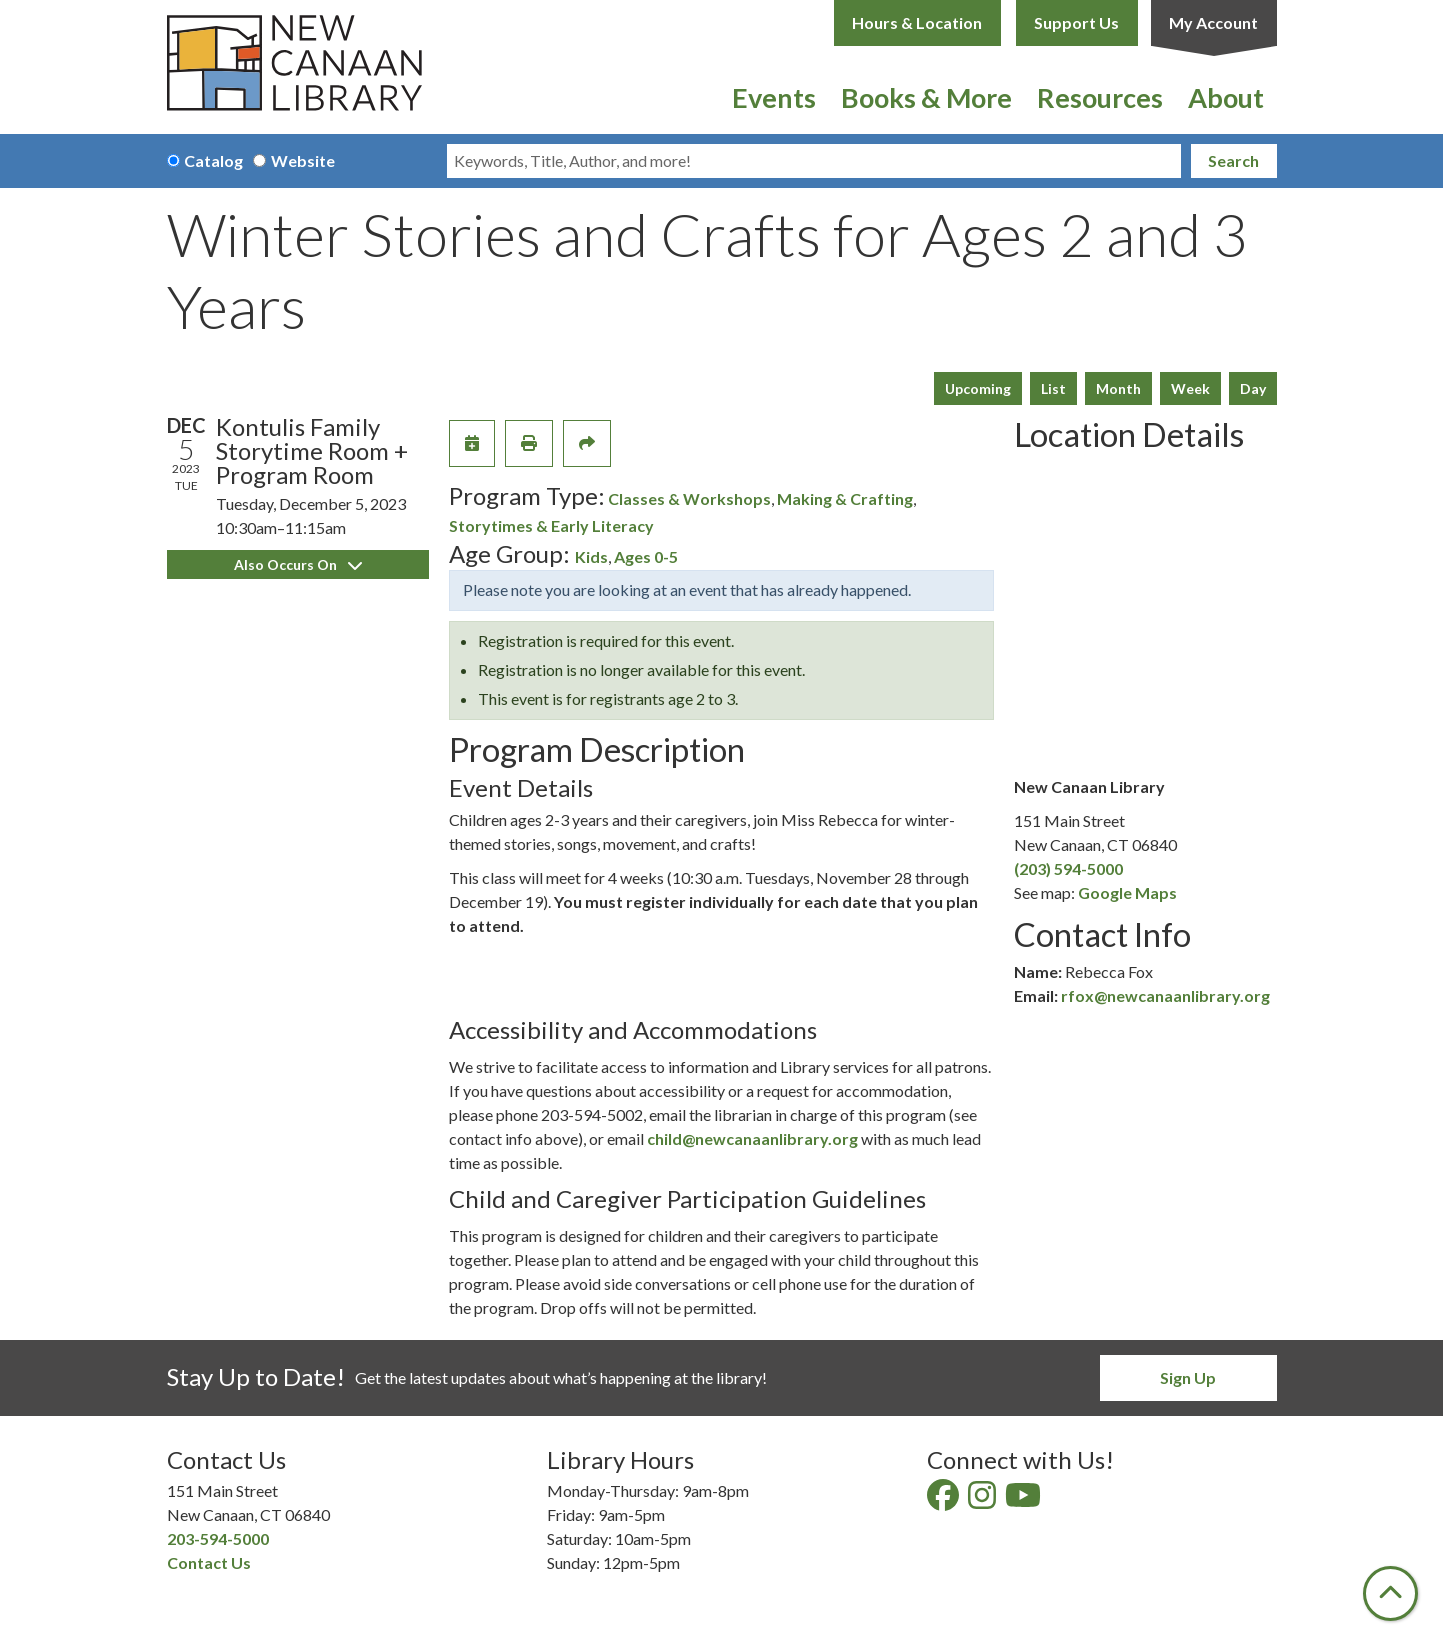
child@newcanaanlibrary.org (752, 1138)
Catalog (213, 160)
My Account (1213, 22)
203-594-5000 (218, 1538)
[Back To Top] (1390, 1593)
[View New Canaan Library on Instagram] (983, 1500)
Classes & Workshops (689, 498)
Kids (591, 556)
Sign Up (1188, 1377)
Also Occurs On (298, 564)
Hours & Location (917, 22)
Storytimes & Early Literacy (551, 525)
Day (1253, 388)
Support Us (1076, 22)
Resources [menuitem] (1100, 97)
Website (303, 160)
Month (1118, 388)
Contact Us (209, 1562)
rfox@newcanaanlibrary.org (1165, 995)
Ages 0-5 (646, 556)
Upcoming (978, 388)
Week (1190, 388)
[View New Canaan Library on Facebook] (944, 1500)
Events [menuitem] (774, 97)
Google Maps (1127, 892)
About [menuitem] (1226, 97)
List (1053, 388)
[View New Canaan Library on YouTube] (1024, 1500)
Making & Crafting (845, 498)
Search (1233, 160)
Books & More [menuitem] (926, 97)
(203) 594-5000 (1068, 868)
